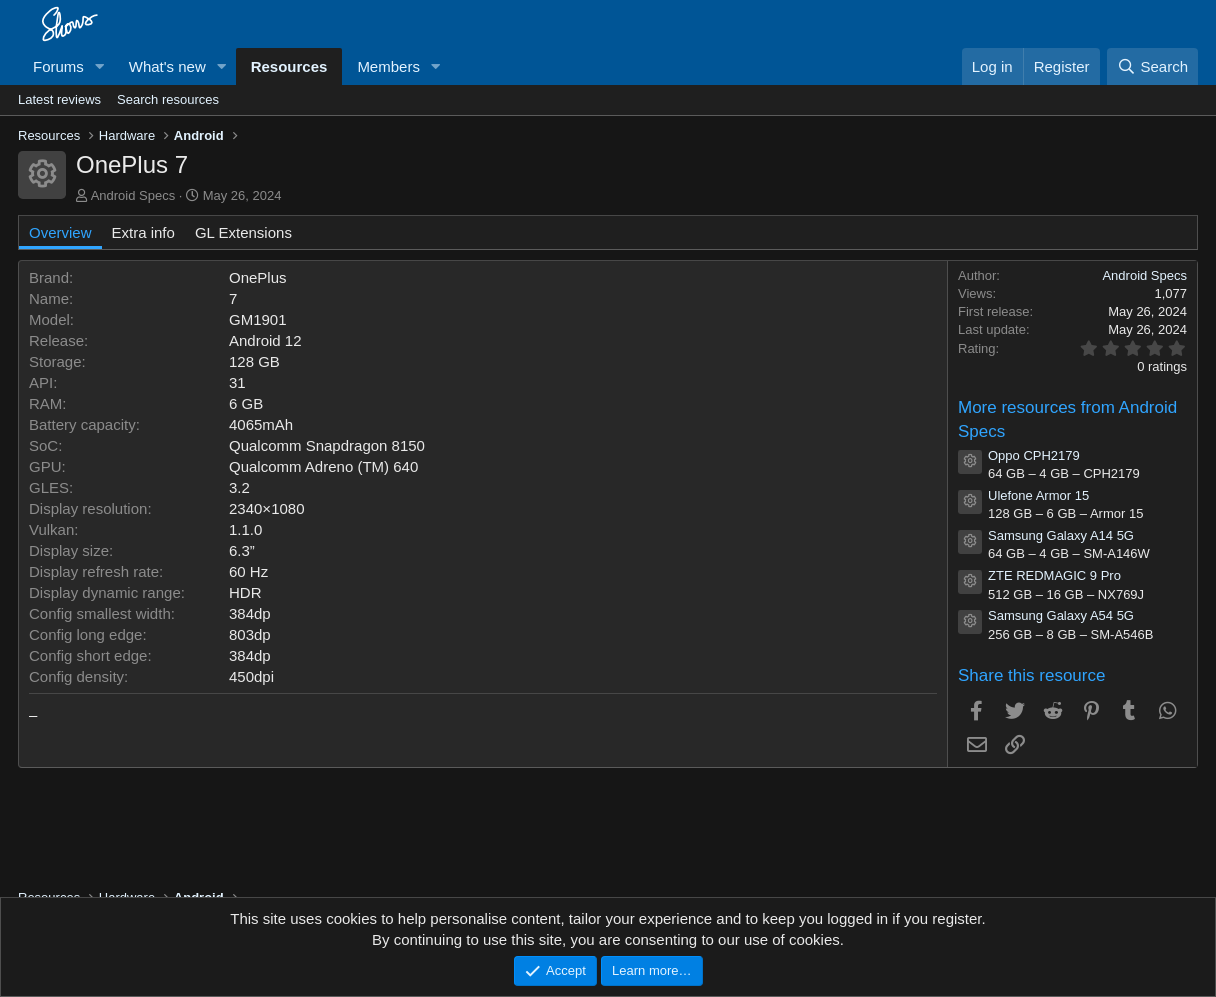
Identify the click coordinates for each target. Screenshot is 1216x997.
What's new (167, 66)
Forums (58, 66)
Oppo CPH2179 (1034, 455)
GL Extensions (243, 232)
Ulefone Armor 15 (1038, 495)
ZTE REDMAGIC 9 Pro (1054, 575)
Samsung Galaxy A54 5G (1061, 615)
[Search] (1152, 66)
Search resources (168, 99)
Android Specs (133, 195)
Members (388, 66)
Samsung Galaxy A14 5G (1061, 535)
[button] (100, 66)
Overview (60, 232)
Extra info (143, 232)
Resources (289, 66)
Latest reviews (59, 99)
